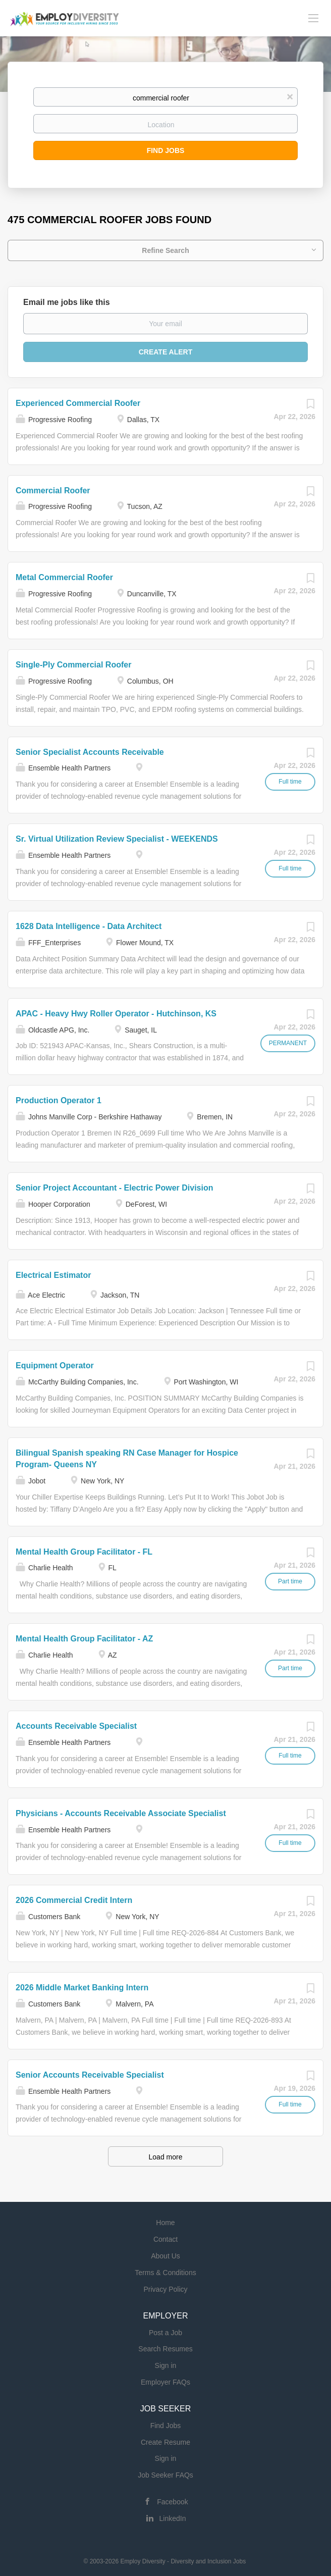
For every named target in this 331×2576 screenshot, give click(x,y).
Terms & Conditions (165, 2273)
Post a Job (165, 2333)
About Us (165, 2256)
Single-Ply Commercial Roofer (73, 664)
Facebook (172, 2502)
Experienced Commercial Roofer (78, 403)
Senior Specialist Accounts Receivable (90, 752)
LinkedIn (172, 2518)
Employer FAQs (165, 2382)
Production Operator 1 (58, 1100)
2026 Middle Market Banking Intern (82, 1987)
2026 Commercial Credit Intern (74, 1900)
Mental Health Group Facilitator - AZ (84, 1638)
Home (165, 2223)
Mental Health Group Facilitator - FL (84, 1552)
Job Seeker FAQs (165, 2475)
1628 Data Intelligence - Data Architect (88, 926)
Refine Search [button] (165, 250)
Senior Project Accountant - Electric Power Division (114, 1187)
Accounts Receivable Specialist (76, 1726)
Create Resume (165, 2442)
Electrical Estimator (53, 1275)
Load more (166, 2157)
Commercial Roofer (53, 490)
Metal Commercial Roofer (64, 577)
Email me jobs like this (66, 302)
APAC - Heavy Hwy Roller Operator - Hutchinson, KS (116, 1013)
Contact (165, 2239)
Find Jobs (166, 150)
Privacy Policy (165, 2289)
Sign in (166, 2365)
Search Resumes (165, 2349)
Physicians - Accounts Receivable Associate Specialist (121, 1813)
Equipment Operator (55, 1365)
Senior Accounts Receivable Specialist (90, 2075)
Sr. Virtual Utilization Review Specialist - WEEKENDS (117, 839)
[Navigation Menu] (313, 17)
